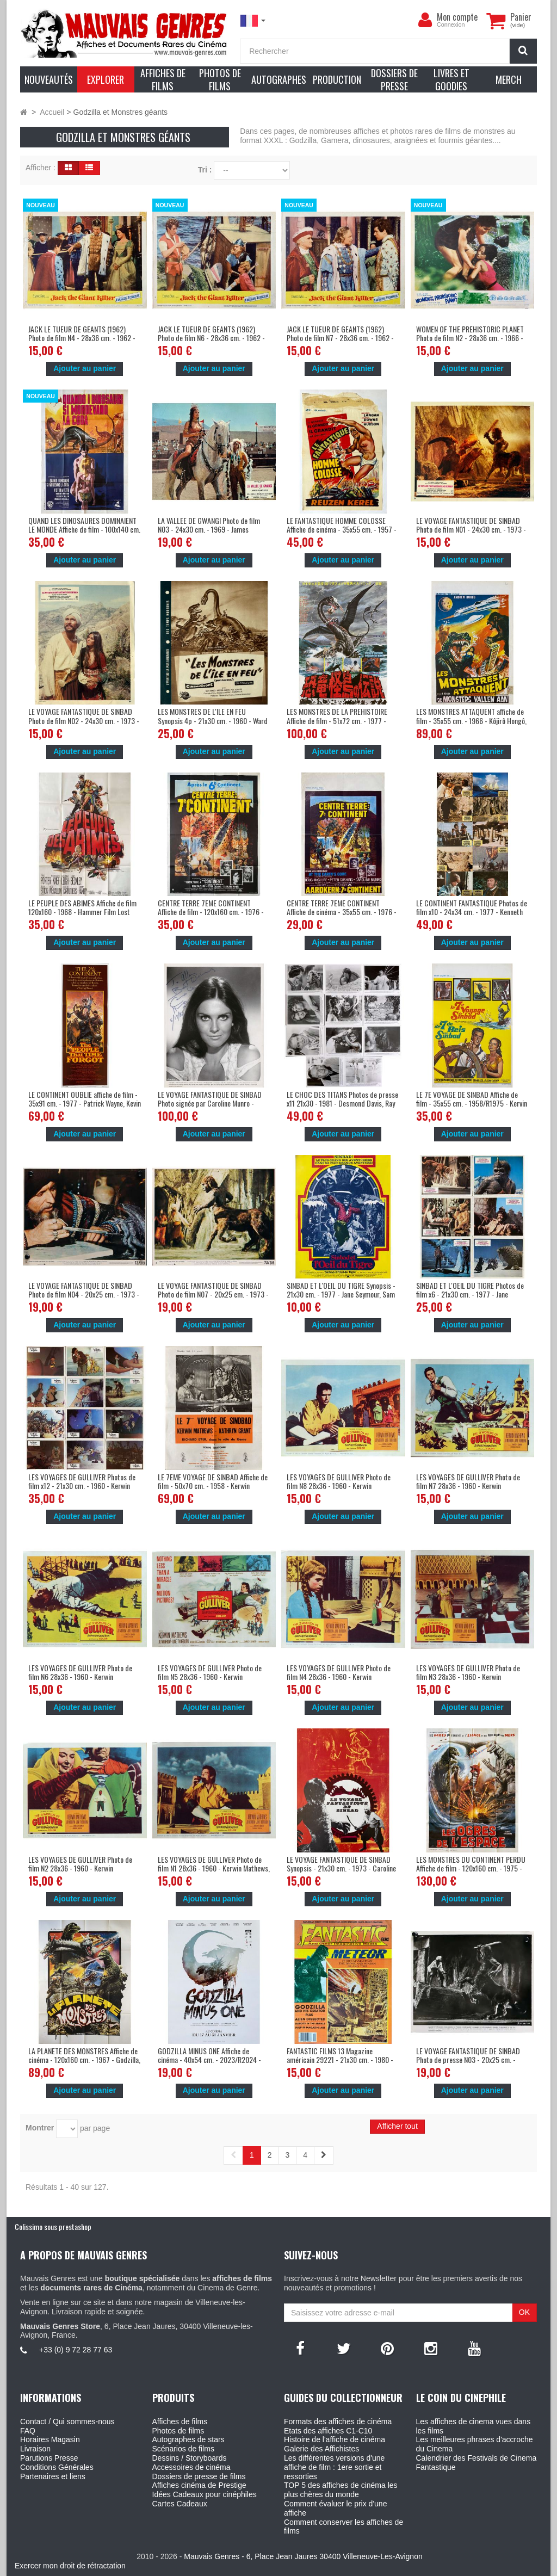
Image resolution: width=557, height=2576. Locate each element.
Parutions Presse (49, 2458)
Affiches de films (180, 2421)
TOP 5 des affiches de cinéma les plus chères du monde (341, 2490)
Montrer (40, 2127)
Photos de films (178, 2430)
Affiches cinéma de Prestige (199, 2485)
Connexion (451, 24)
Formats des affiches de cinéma (338, 2421)
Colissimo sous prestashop (53, 2226)
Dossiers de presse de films (199, 2476)
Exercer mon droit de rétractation (70, 2565)
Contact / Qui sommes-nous (67, 2421)
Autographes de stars (188, 2439)
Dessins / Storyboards (189, 2458)
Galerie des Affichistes (321, 2448)
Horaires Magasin (50, 2439)
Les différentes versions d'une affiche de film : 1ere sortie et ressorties (334, 2467)
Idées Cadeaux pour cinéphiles (204, 2494)
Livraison (35, 2448)
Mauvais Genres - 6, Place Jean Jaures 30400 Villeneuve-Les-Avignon (303, 2556)
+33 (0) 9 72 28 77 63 (75, 2349)
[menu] (425, 20)
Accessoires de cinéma (191, 2467)
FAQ (27, 2430)
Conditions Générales (57, 2467)
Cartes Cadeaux (179, 2503)
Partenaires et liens (52, 2476)
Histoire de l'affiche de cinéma (334, 2439)
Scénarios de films (183, 2448)
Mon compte (457, 17)
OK (524, 2312)
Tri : (205, 169)
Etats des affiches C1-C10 (328, 2430)
